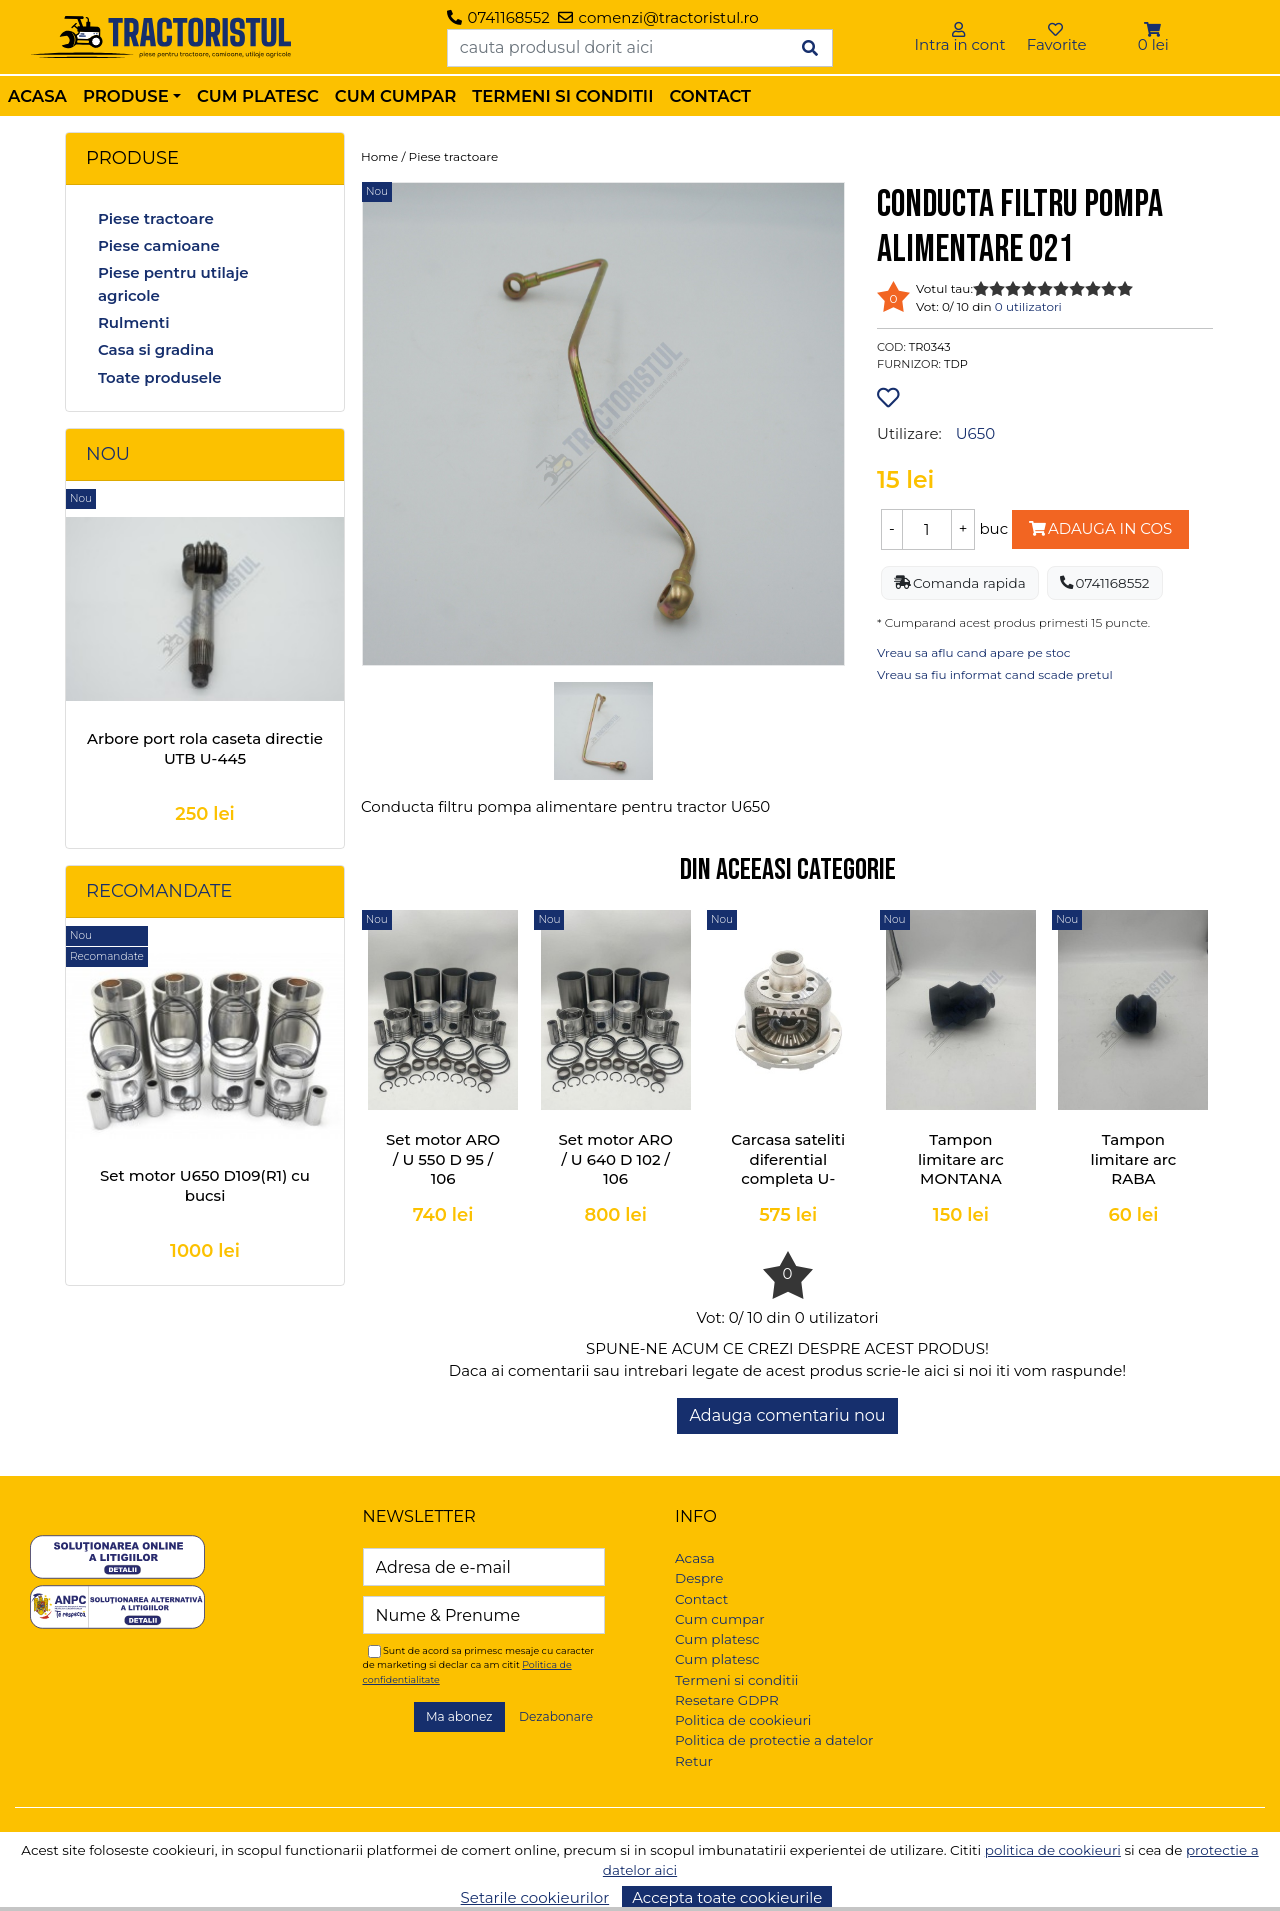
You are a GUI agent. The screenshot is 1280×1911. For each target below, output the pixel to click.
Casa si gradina (156, 349)
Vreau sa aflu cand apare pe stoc (974, 652)
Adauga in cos (1100, 528)
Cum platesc (258, 96)
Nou (108, 454)
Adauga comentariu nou (787, 1415)
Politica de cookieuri (743, 1720)
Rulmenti (134, 322)
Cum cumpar (395, 96)
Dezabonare (556, 1716)
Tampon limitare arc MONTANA (961, 1159)
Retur (694, 1761)
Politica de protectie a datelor (774, 1740)
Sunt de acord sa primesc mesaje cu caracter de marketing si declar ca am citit (479, 1664)
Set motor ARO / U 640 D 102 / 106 (616, 1159)
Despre (699, 1578)
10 (1125, 288)
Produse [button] (126, 96)
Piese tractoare (156, 218)
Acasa (37, 96)
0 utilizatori (1028, 306)
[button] (1153, 29)
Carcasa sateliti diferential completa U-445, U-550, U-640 (788, 1178)
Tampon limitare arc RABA (1133, 1159)
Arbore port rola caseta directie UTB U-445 (205, 748)
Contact (710, 96)
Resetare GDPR (727, 1700)
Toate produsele (160, 377)
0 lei (1153, 44)
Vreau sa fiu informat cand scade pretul (995, 674)
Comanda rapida (960, 583)
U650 (975, 433)
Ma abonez (459, 1716)
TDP (956, 364)
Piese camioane (159, 245)
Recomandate (159, 891)
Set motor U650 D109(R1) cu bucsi (205, 1185)
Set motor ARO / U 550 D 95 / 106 (443, 1159)
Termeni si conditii (562, 96)
